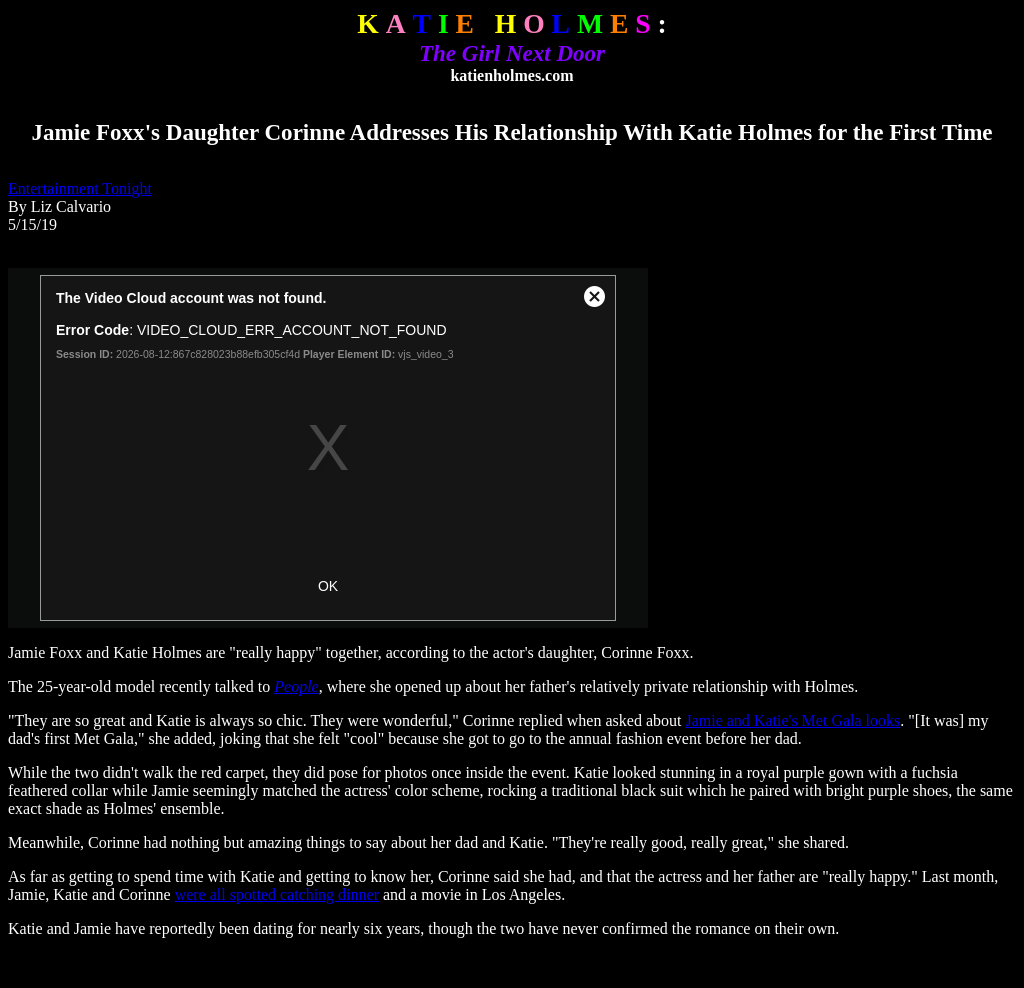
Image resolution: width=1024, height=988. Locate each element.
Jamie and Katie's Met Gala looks (792, 720)
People (296, 686)
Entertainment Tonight (80, 188)
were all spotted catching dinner (277, 894)
